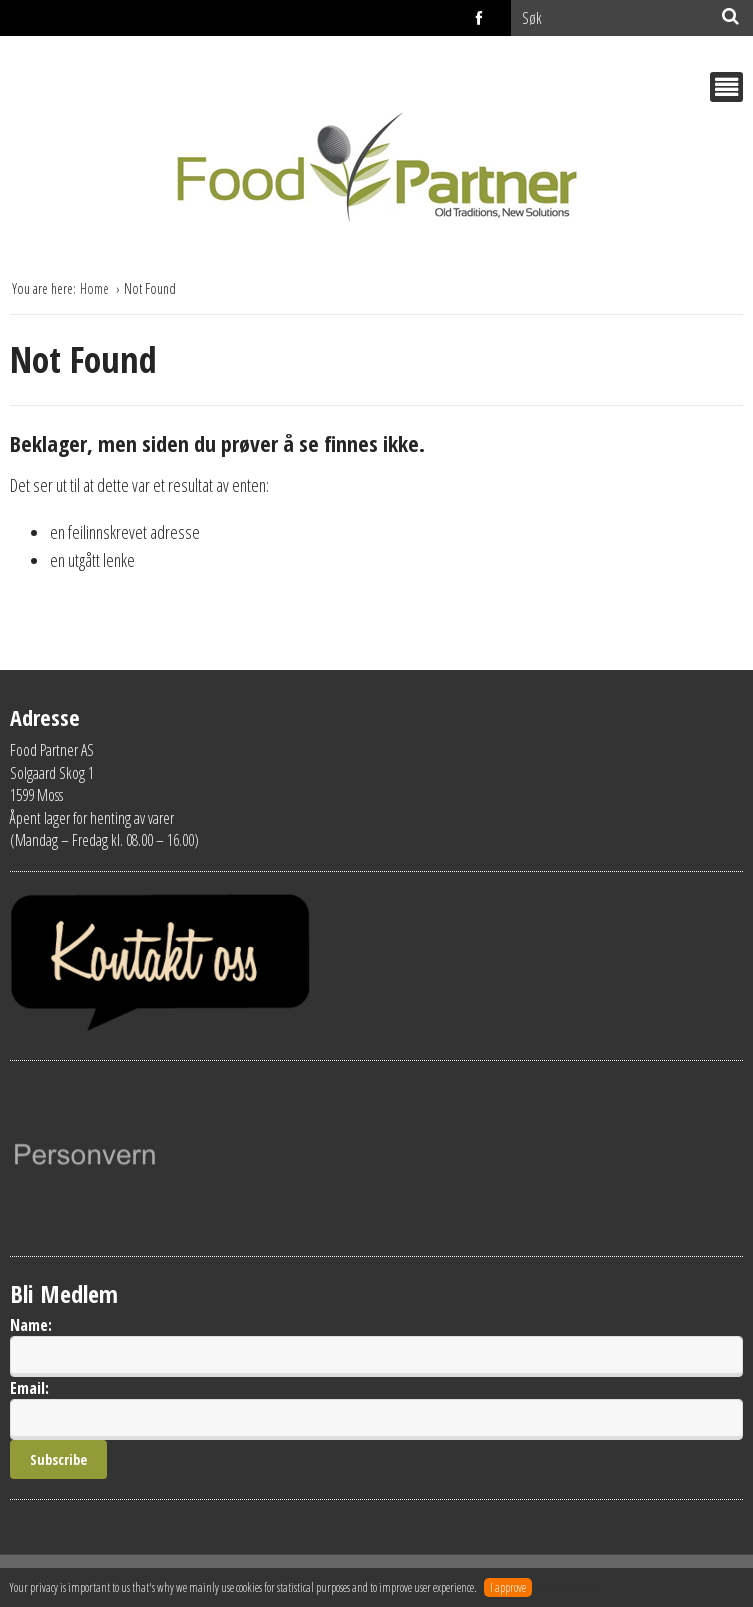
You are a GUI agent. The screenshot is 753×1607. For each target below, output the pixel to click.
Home (96, 288)
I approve (508, 1587)
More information (570, 1587)
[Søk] (730, 16)
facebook (480, 18)
